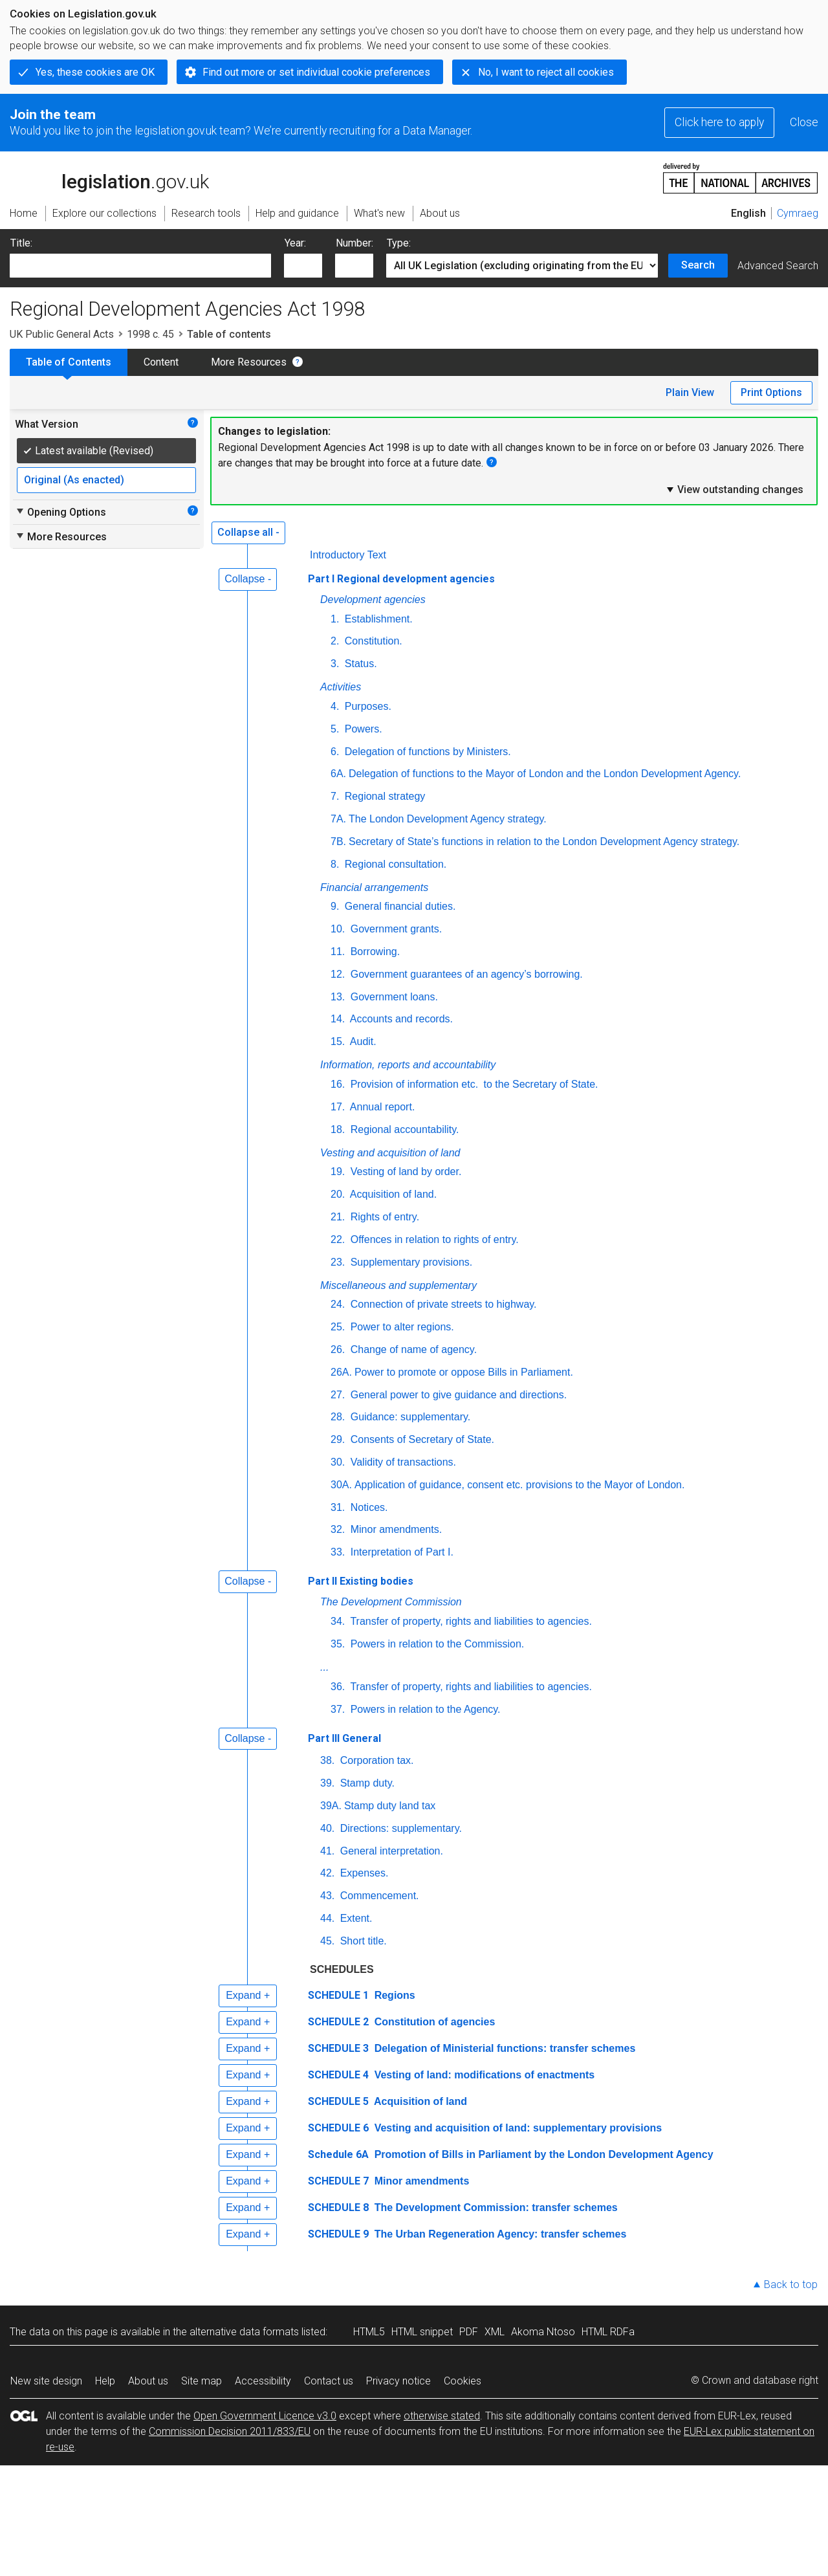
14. (338, 1018)
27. (338, 1394)
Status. (359, 663)
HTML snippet (422, 2332)
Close (804, 122)
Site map (201, 2381)
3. (335, 663)
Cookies (462, 2381)
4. (335, 706)
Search (698, 265)
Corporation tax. (375, 1760)
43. (327, 1895)
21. (338, 1216)
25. (338, 1326)
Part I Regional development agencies (401, 579)
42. (327, 1872)
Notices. (367, 1507)
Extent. (354, 1918)
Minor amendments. (394, 1529)
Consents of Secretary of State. (420, 1439)
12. (338, 974)
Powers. (362, 728)
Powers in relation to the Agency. (423, 1709)
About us (148, 2381)
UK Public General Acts (62, 334)
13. (338, 996)
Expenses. (362, 1872)
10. (338, 928)
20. (338, 1194)
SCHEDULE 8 (338, 2207)
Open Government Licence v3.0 (264, 2416)
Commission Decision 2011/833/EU (229, 2431)
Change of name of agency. (412, 1349)
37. (338, 1709)
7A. (338, 818)
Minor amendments (420, 2180)
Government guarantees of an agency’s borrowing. (464, 974)
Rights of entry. (383, 1216)
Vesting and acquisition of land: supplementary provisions (516, 2127)
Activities (340, 686)
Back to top (791, 2284)
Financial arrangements (374, 887)
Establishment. (377, 618)
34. (338, 1621)
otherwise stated (442, 2416)
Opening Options (60, 511)
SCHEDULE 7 (338, 2181)
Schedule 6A (338, 2154)
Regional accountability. (403, 1129)
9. (335, 906)
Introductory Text (348, 554)
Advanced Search (777, 265)
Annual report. (381, 1106)
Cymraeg (797, 213)
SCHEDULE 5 (338, 2101)
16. (338, 1084)
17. (338, 1106)
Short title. (361, 1940)
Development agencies (373, 599)
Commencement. (378, 1895)
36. (338, 1686)
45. (327, 1940)
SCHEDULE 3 (338, 2048)
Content (161, 362)
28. (338, 1416)
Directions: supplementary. (399, 1828)
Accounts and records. (400, 1018)
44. (327, 1918)
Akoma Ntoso (543, 2332)
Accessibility (263, 2381)
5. (335, 728)
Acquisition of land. (392, 1194)
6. (335, 751)
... (324, 1667)
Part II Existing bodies (360, 1581)
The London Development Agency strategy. (448, 818)
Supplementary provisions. (409, 1262)
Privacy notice (398, 2381)
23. (338, 1262)
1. (335, 618)
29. (338, 1439)
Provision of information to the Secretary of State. (472, 1084)
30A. (341, 1484)
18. (338, 1129)
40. (327, 1828)
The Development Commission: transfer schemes (494, 2207)
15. (338, 1041)
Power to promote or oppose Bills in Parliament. (463, 1372)
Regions (393, 1995)
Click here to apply (719, 122)
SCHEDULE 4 (338, 2075)
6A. (338, 773)
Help (105, 2381)
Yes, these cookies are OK (95, 72)
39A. (331, 1805)
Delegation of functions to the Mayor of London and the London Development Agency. (545, 773)
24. (338, 1304)
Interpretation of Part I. (400, 1552)
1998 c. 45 (150, 334)
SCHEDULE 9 (338, 2234)
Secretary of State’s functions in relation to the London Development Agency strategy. (544, 841)
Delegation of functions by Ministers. (426, 751)
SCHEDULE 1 (338, 1995)
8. (335, 864)
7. (335, 796)
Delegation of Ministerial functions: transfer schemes (503, 2048)
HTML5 (369, 2332)
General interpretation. (390, 1850)
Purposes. (366, 706)
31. (338, 1507)
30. (338, 1462)
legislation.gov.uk (109, 177)
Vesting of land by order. (404, 1171)
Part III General (344, 1738)
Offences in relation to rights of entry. (432, 1239)
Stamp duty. (366, 1783)
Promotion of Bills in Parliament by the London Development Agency (542, 2154)
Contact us (328, 2381)
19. (338, 1171)
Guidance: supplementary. (408, 1416)
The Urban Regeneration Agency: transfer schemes (498, 2234)
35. (338, 1643)
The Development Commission (391, 1601)
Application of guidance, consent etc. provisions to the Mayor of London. (519, 1484)
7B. (338, 841)
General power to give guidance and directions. (457, 1394)
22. (338, 1239)
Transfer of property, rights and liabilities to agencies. (469, 1621)
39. (327, 1783)
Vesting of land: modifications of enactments (482, 2074)
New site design (46, 2381)
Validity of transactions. (401, 1462)
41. (327, 1850)
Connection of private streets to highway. (441, 1304)
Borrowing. (373, 951)
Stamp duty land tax (389, 1805)
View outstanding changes (734, 489)
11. (338, 951)
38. (327, 1760)
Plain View (690, 392)
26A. (341, 1372)
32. (338, 1529)
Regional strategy (383, 796)
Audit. (361, 1041)
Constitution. (372, 640)
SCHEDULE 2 (338, 2022)
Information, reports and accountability (408, 1064)
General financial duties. (398, 906)
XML (495, 2332)
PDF (468, 2332)
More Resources (249, 362)
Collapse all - (248, 532)
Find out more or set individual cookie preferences (316, 72)
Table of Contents (68, 362)
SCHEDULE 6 (338, 2128)
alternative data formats (244, 2332)
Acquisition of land (419, 2101)
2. (335, 640)
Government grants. (394, 928)
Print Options (771, 392)
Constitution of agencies (433, 2021)
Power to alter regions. (400, 1326)
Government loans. (392, 996)
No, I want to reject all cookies (546, 72)
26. (338, 1349)
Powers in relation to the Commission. (435, 1643)
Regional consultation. (394, 864)
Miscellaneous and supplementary (398, 1285)
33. (338, 1552)
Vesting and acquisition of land (390, 1152)
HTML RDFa (608, 2332)
